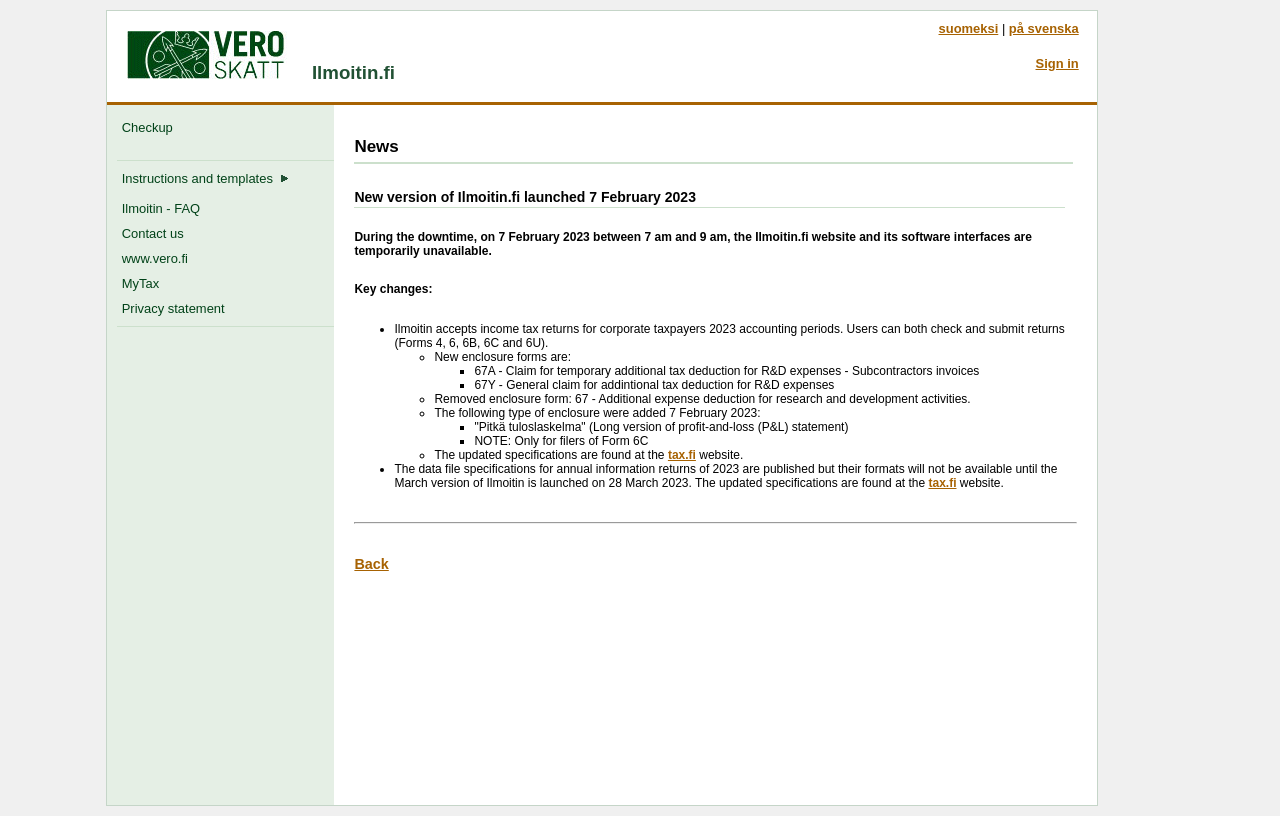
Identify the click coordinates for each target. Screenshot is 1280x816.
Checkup (151, 127)
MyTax (140, 283)
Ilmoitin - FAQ (161, 208)
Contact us (153, 233)
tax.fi (682, 455)
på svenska (1044, 28)
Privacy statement (173, 308)
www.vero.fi (155, 258)
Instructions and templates (205, 178)
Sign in (1057, 63)
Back (371, 564)
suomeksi (969, 28)
